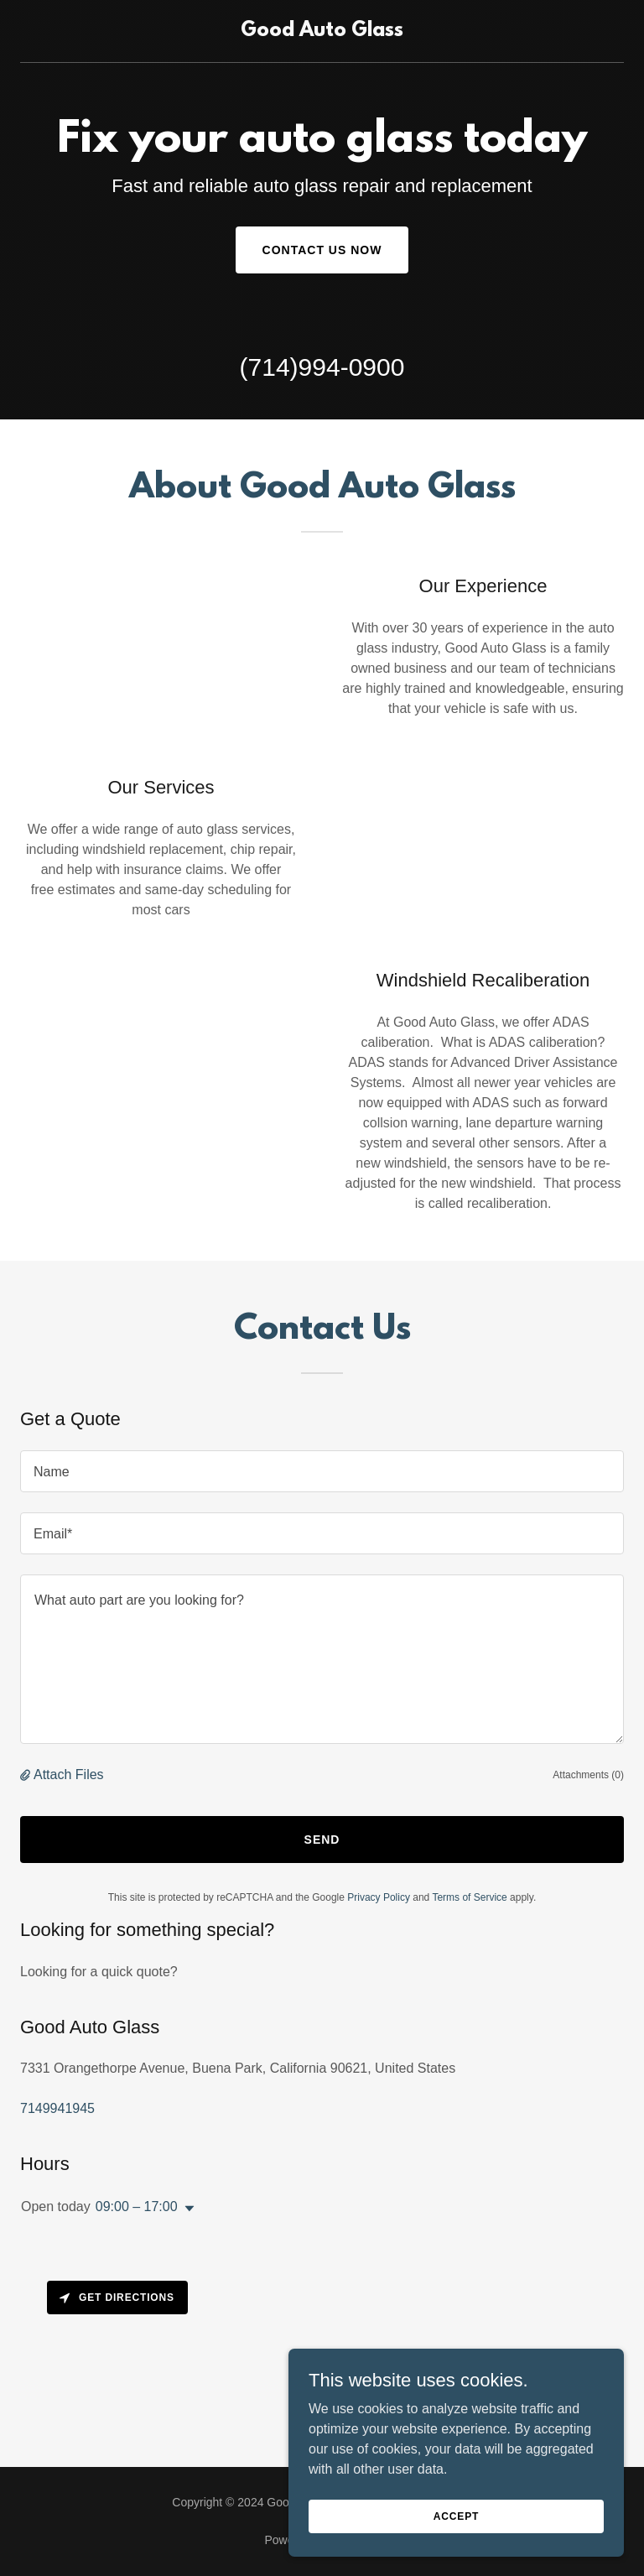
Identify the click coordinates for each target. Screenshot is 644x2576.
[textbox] (322, 1471)
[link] (322, 31)
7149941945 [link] (57, 2108)
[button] (27, 1774)
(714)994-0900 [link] (322, 367)
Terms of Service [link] (469, 1897)
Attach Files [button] (69, 1774)
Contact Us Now (322, 250)
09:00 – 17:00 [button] (137, 2206)
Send (322, 1839)
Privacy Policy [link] (378, 1897)
